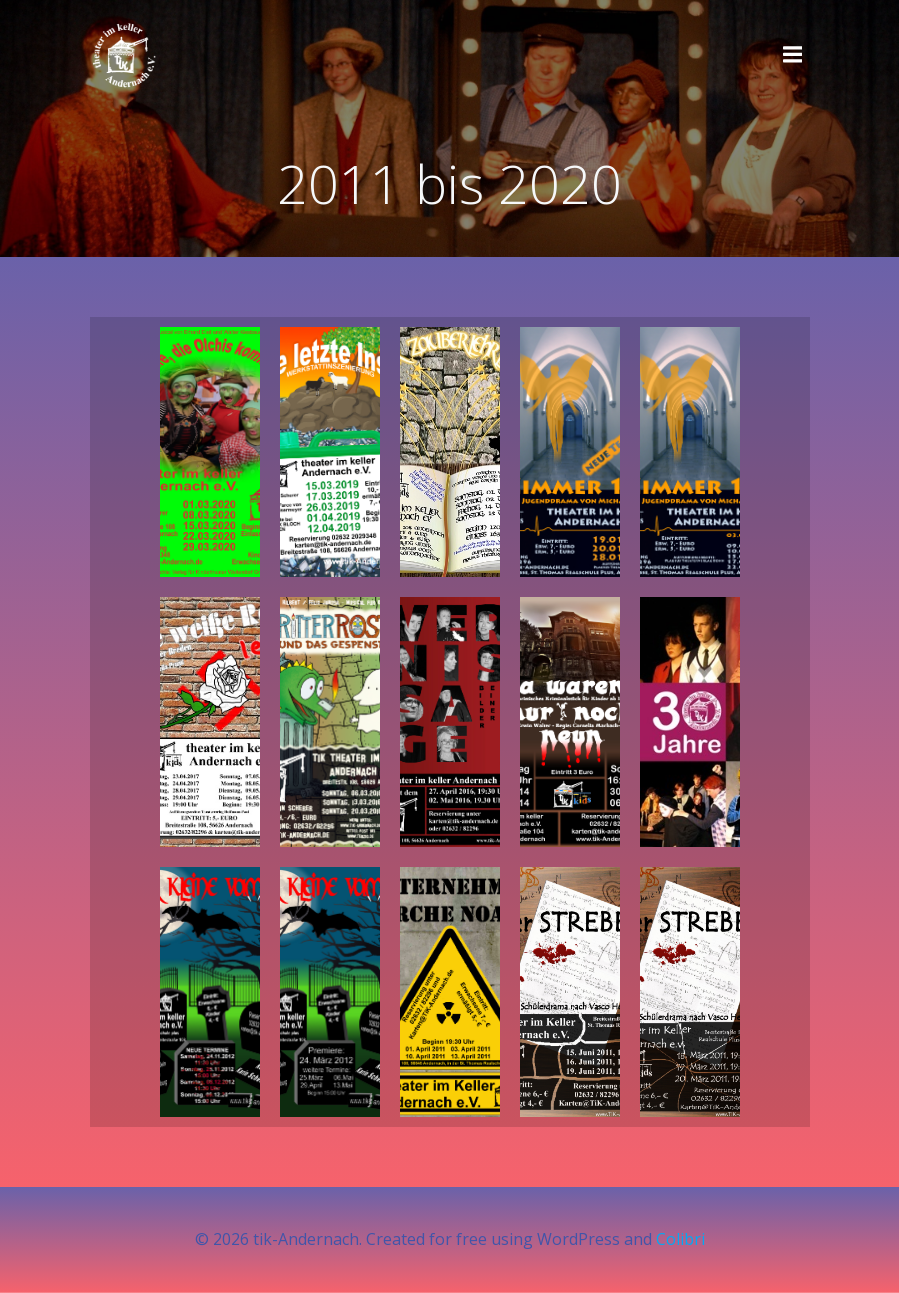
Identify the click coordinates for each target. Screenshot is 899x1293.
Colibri (680, 1239)
